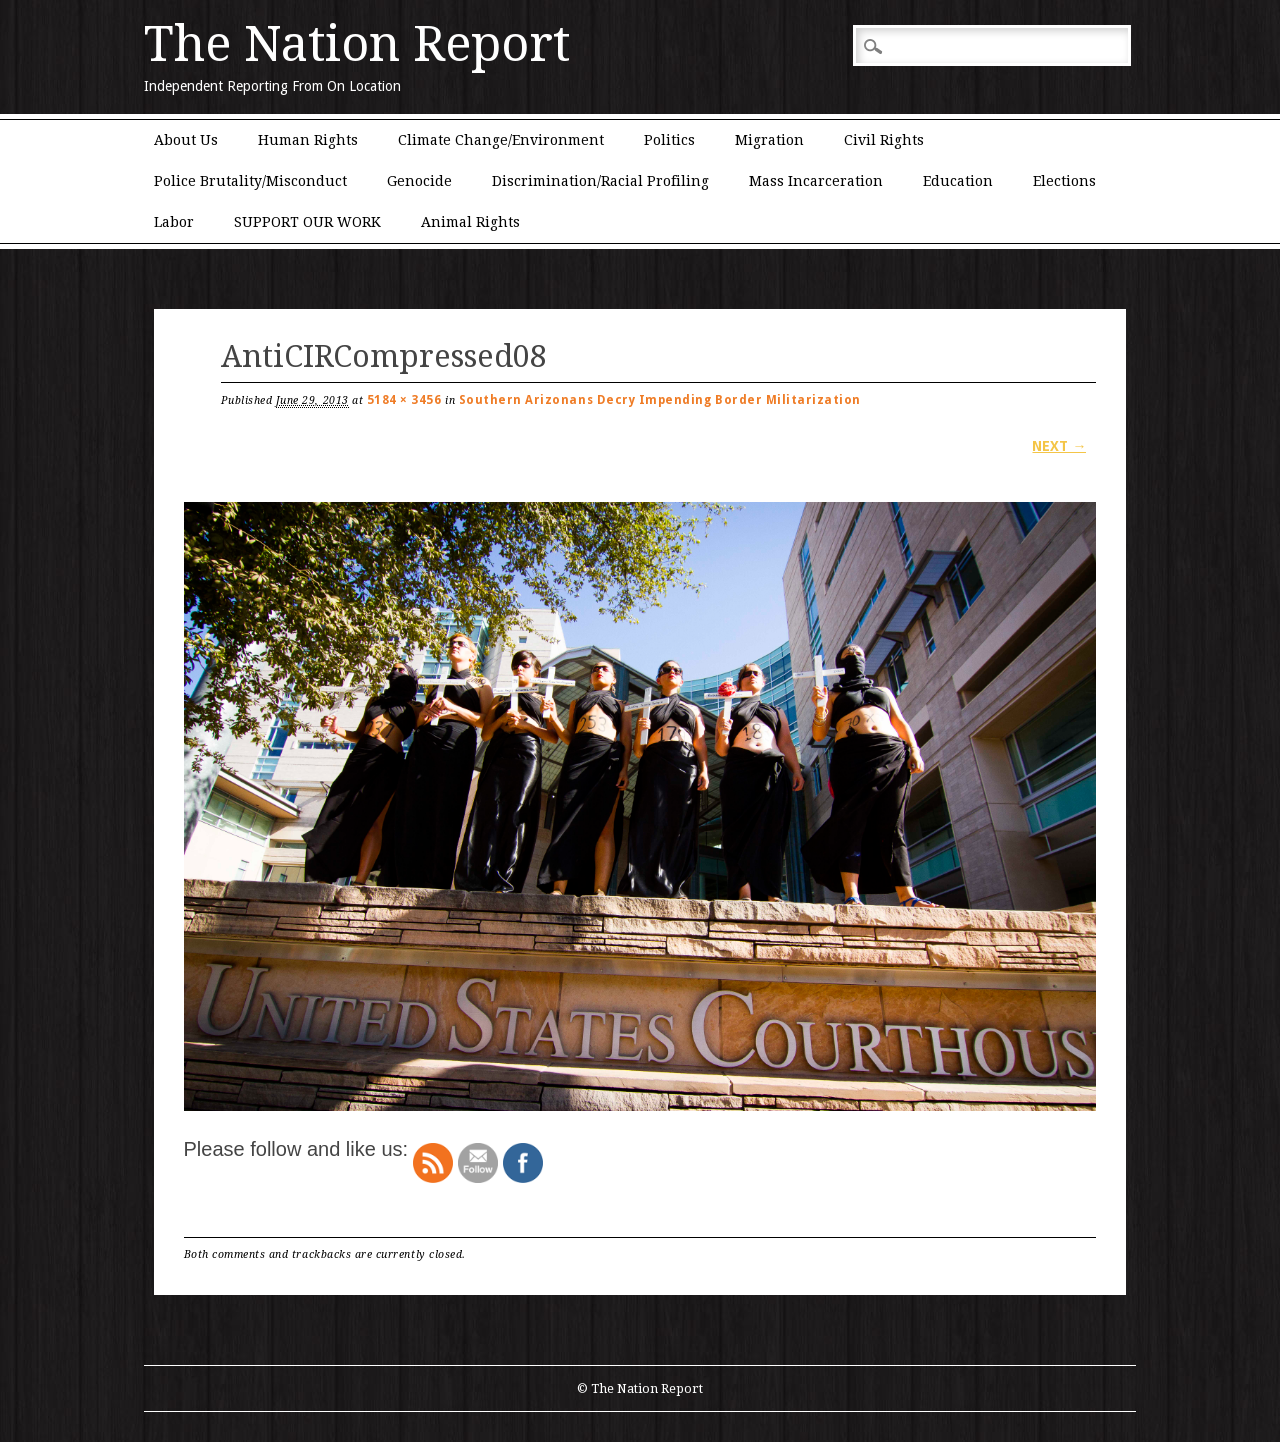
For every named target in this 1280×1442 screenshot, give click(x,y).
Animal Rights (470, 222)
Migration (769, 140)
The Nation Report (357, 44)
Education (958, 181)
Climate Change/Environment (501, 140)
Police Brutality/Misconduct (250, 181)
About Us (186, 140)
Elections (1064, 181)
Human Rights (308, 140)
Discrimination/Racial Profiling (600, 181)
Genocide (419, 181)
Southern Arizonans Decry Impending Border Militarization (660, 400)
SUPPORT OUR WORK (307, 222)
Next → (1059, 446)
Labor (174, 222)
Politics (669, 140)
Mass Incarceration (816, 181)
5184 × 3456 (404, 400)
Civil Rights (884, 140)
